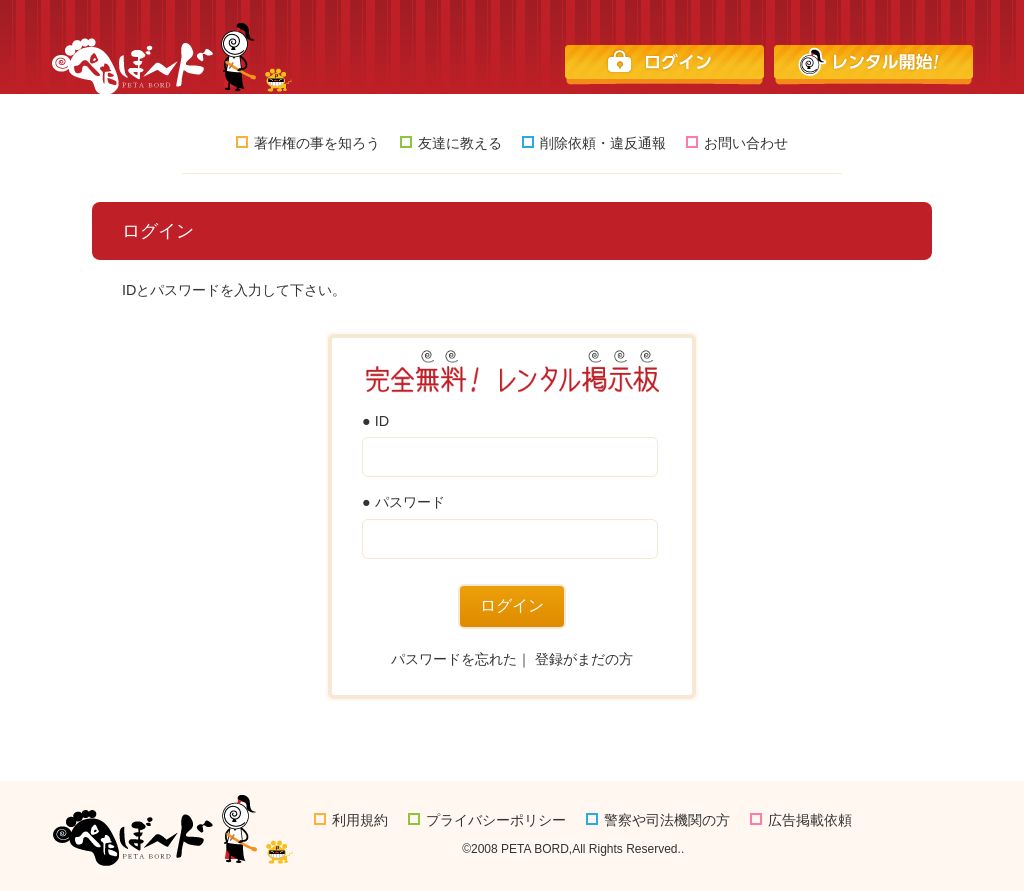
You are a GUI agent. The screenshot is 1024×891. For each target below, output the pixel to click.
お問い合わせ (737, 143)
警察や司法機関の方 (658, 820)
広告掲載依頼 (801, 820)
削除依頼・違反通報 (594, 143)
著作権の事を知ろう (308, 143)
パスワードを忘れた (454, 659)
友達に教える (451, 143)
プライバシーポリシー (487, 820)
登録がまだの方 (584, 659)
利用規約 (351, 820)
